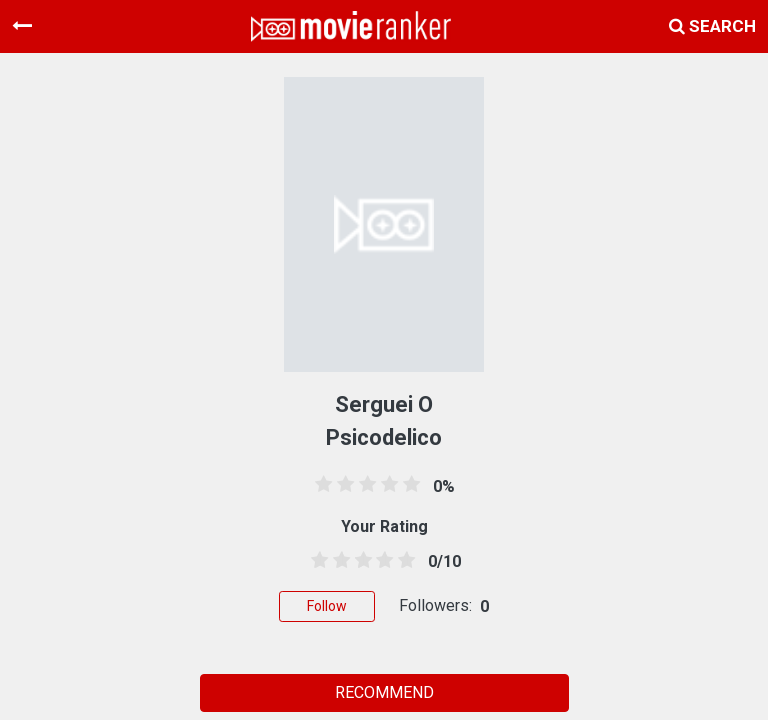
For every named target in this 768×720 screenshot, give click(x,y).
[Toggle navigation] (22, 26)
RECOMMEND (384, 692)
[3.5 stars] (381, 561)
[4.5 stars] (403, 561)
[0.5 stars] (316, 561)
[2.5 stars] (360, 561)
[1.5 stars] (338, 561)
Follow (327, 606)
